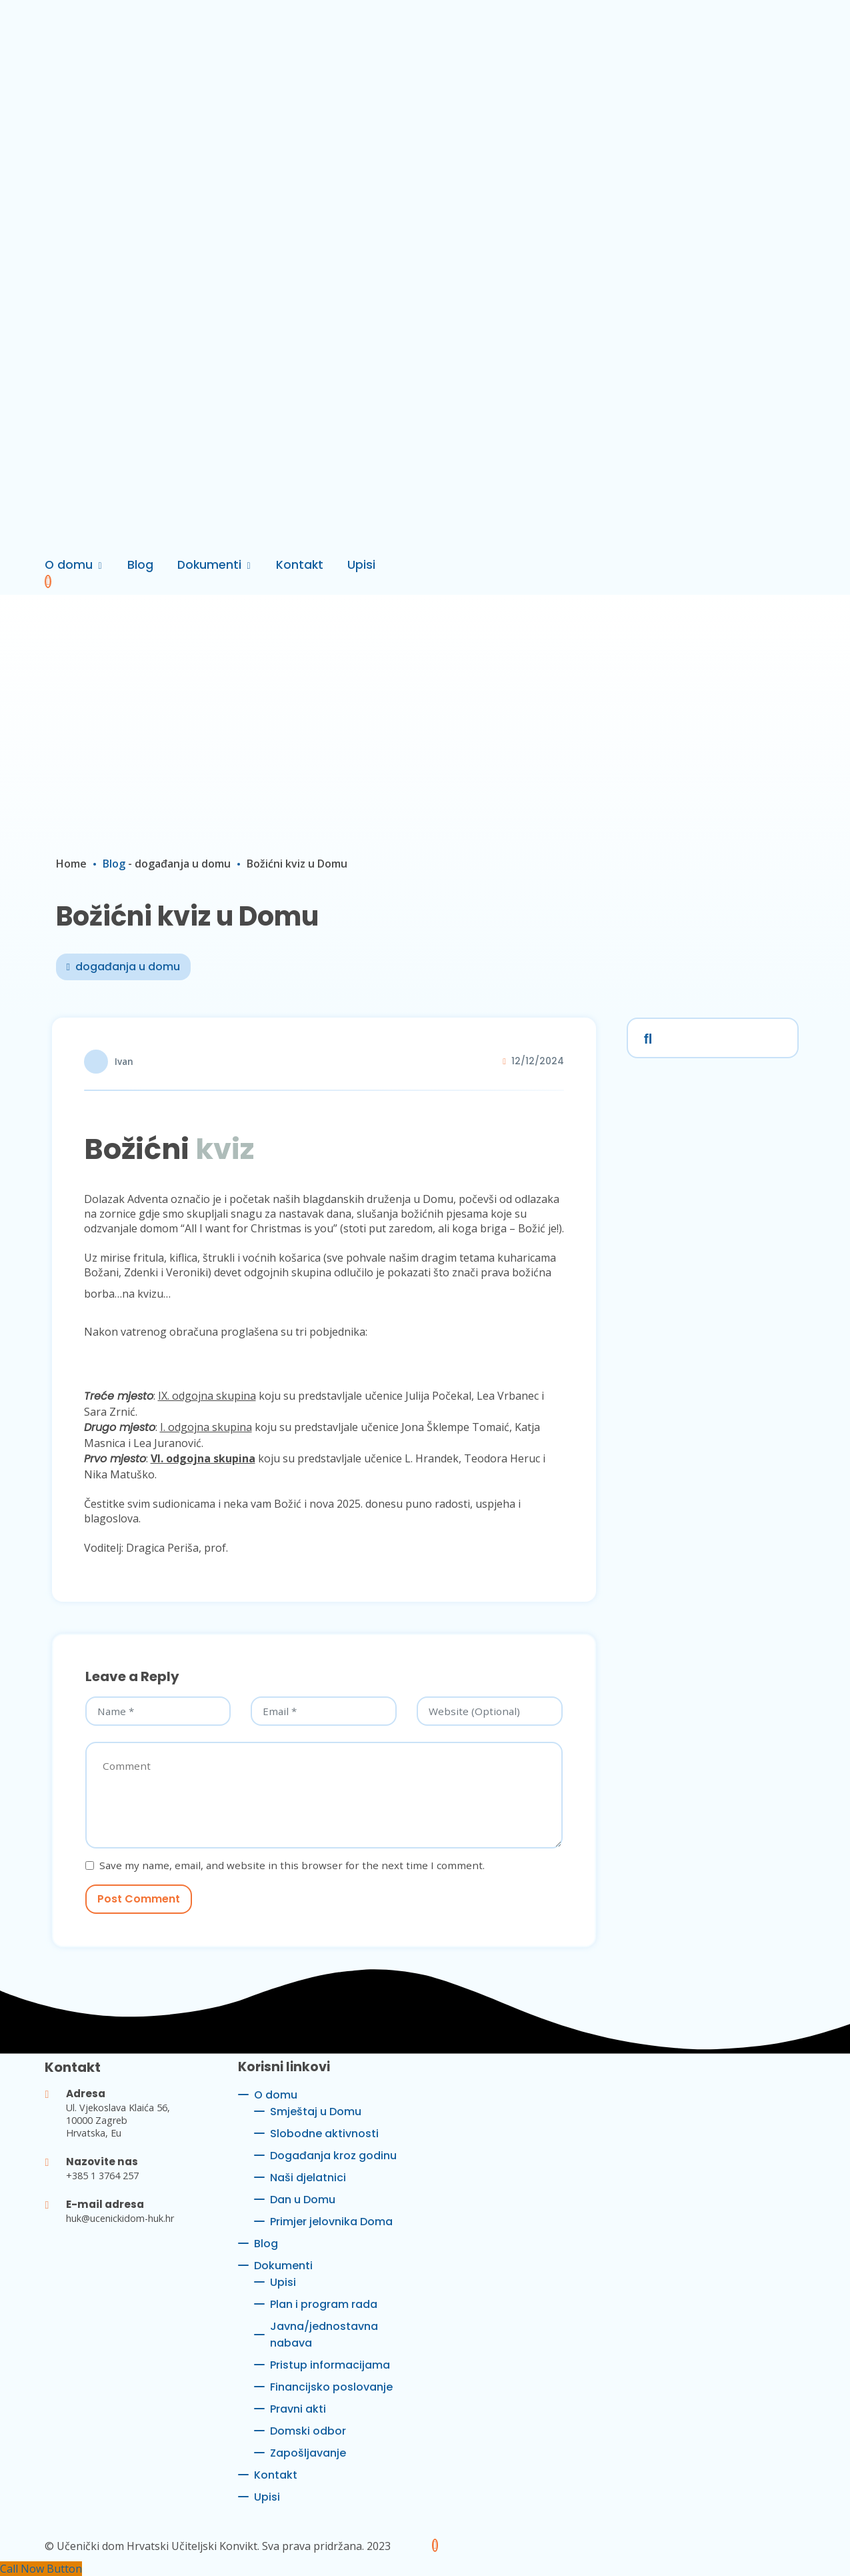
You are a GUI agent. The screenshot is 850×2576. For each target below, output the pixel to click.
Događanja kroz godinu (333, 2155)
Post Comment (138, 1898)
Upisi (361, 565)
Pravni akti (298, 2409)
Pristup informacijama (330, 2365)
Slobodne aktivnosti (324, 2133)
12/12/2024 (537, 1061)
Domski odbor (308, 2431)
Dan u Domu (302, 2199)
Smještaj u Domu (315, 2111)
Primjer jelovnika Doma (331, 2221)
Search (645, 1036)
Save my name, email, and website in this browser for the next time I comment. (292, 1865)
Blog (140, 565)
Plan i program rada (323, 2304)
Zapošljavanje (308, 2453)
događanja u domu (183, 863)
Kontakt (299, 565)
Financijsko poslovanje (331, 2387)
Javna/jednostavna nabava (324, 2335)
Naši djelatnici (308, 2177)
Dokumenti (209, 565)
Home (71, 863)
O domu (69, 565)
